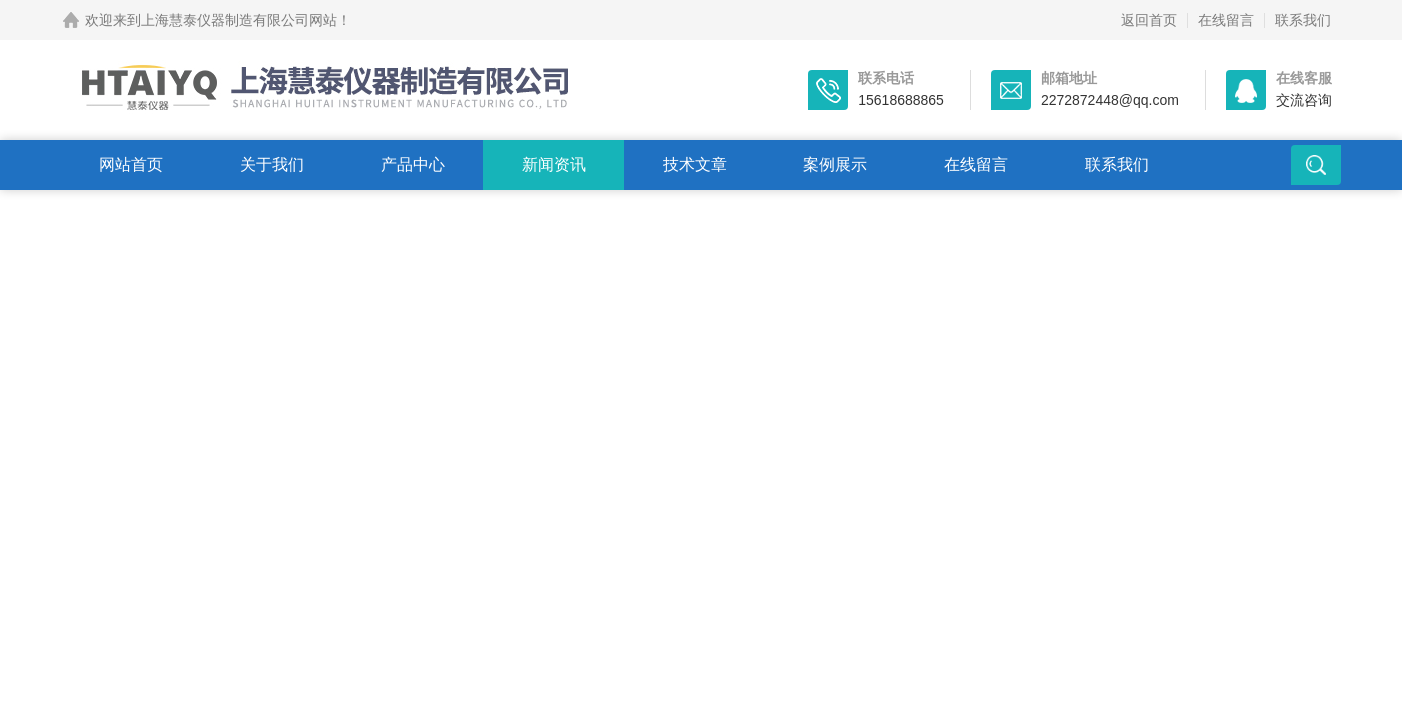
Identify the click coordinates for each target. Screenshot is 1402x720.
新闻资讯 (554, 164)
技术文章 (695, 164)
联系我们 (1303, 20)
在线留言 (1226, 20)
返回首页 (1149, 20)
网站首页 (131, 164)
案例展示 (835, 164)
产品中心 (413, 164)
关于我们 (272, 164)
